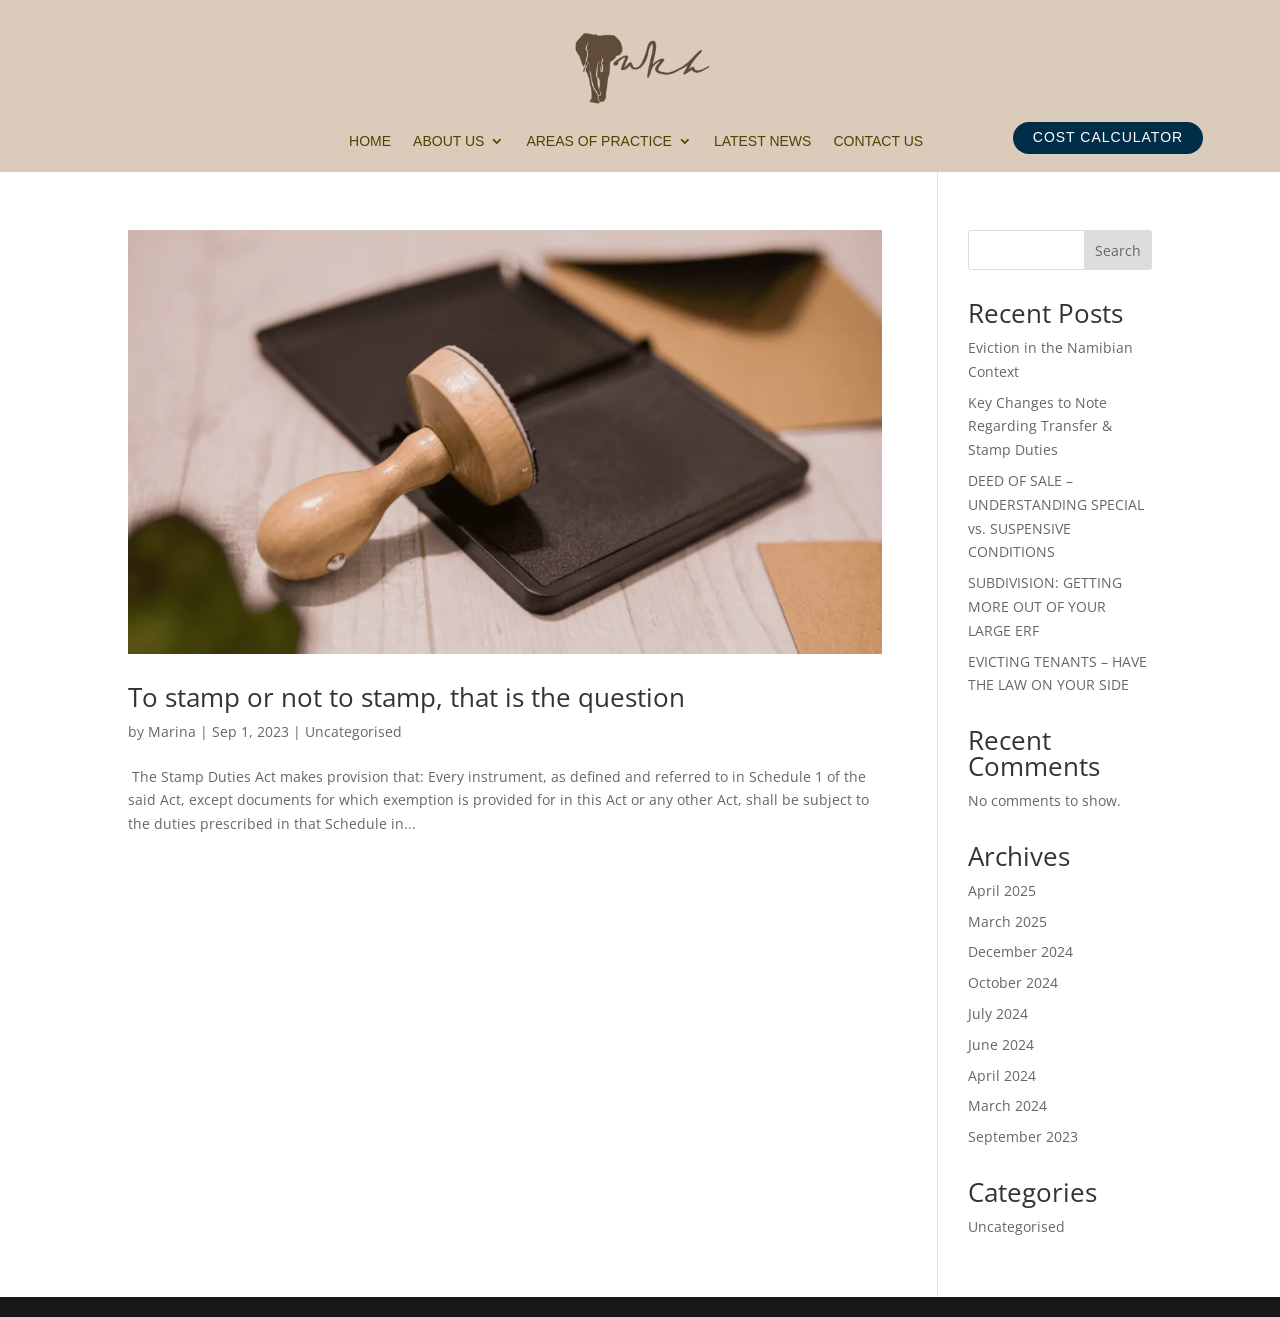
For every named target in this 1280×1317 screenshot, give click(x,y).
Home (370, 141)
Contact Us (878, 141)
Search (1118, 250)
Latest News (763, 141)
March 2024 (1007, 1105)
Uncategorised (353, 731)
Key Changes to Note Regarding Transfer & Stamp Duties (1040, 426)
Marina (172, 731)
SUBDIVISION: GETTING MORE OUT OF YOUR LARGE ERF (1045, 606)
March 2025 (1007, 921)
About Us (448, 141)
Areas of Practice (598, 141)
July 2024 (998, 1013)
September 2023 (1023, 1136)
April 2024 (1002, 1075)
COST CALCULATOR (1108, 137)
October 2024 (1013, 982)
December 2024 (1020, 951)
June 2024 (1001, 1044)
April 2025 (1002, 890)
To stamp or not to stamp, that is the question (406, 697)
